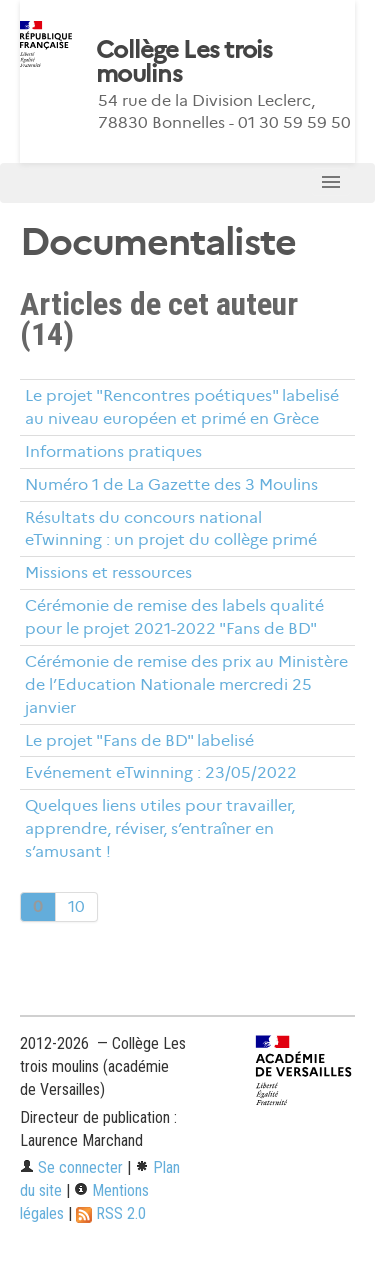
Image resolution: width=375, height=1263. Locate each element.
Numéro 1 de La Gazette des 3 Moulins (171, 484)
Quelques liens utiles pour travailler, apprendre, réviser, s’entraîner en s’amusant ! (160, 828)
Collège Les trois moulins (184, 62)
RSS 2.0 (111, 1213)
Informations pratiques (113, 451)
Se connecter (71, 1167)
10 (76, 906)
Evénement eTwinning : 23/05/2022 (161, 772)
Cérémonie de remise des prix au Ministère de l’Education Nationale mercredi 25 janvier (186, 684)
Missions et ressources (108, 572)
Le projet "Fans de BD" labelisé (139, 740)
